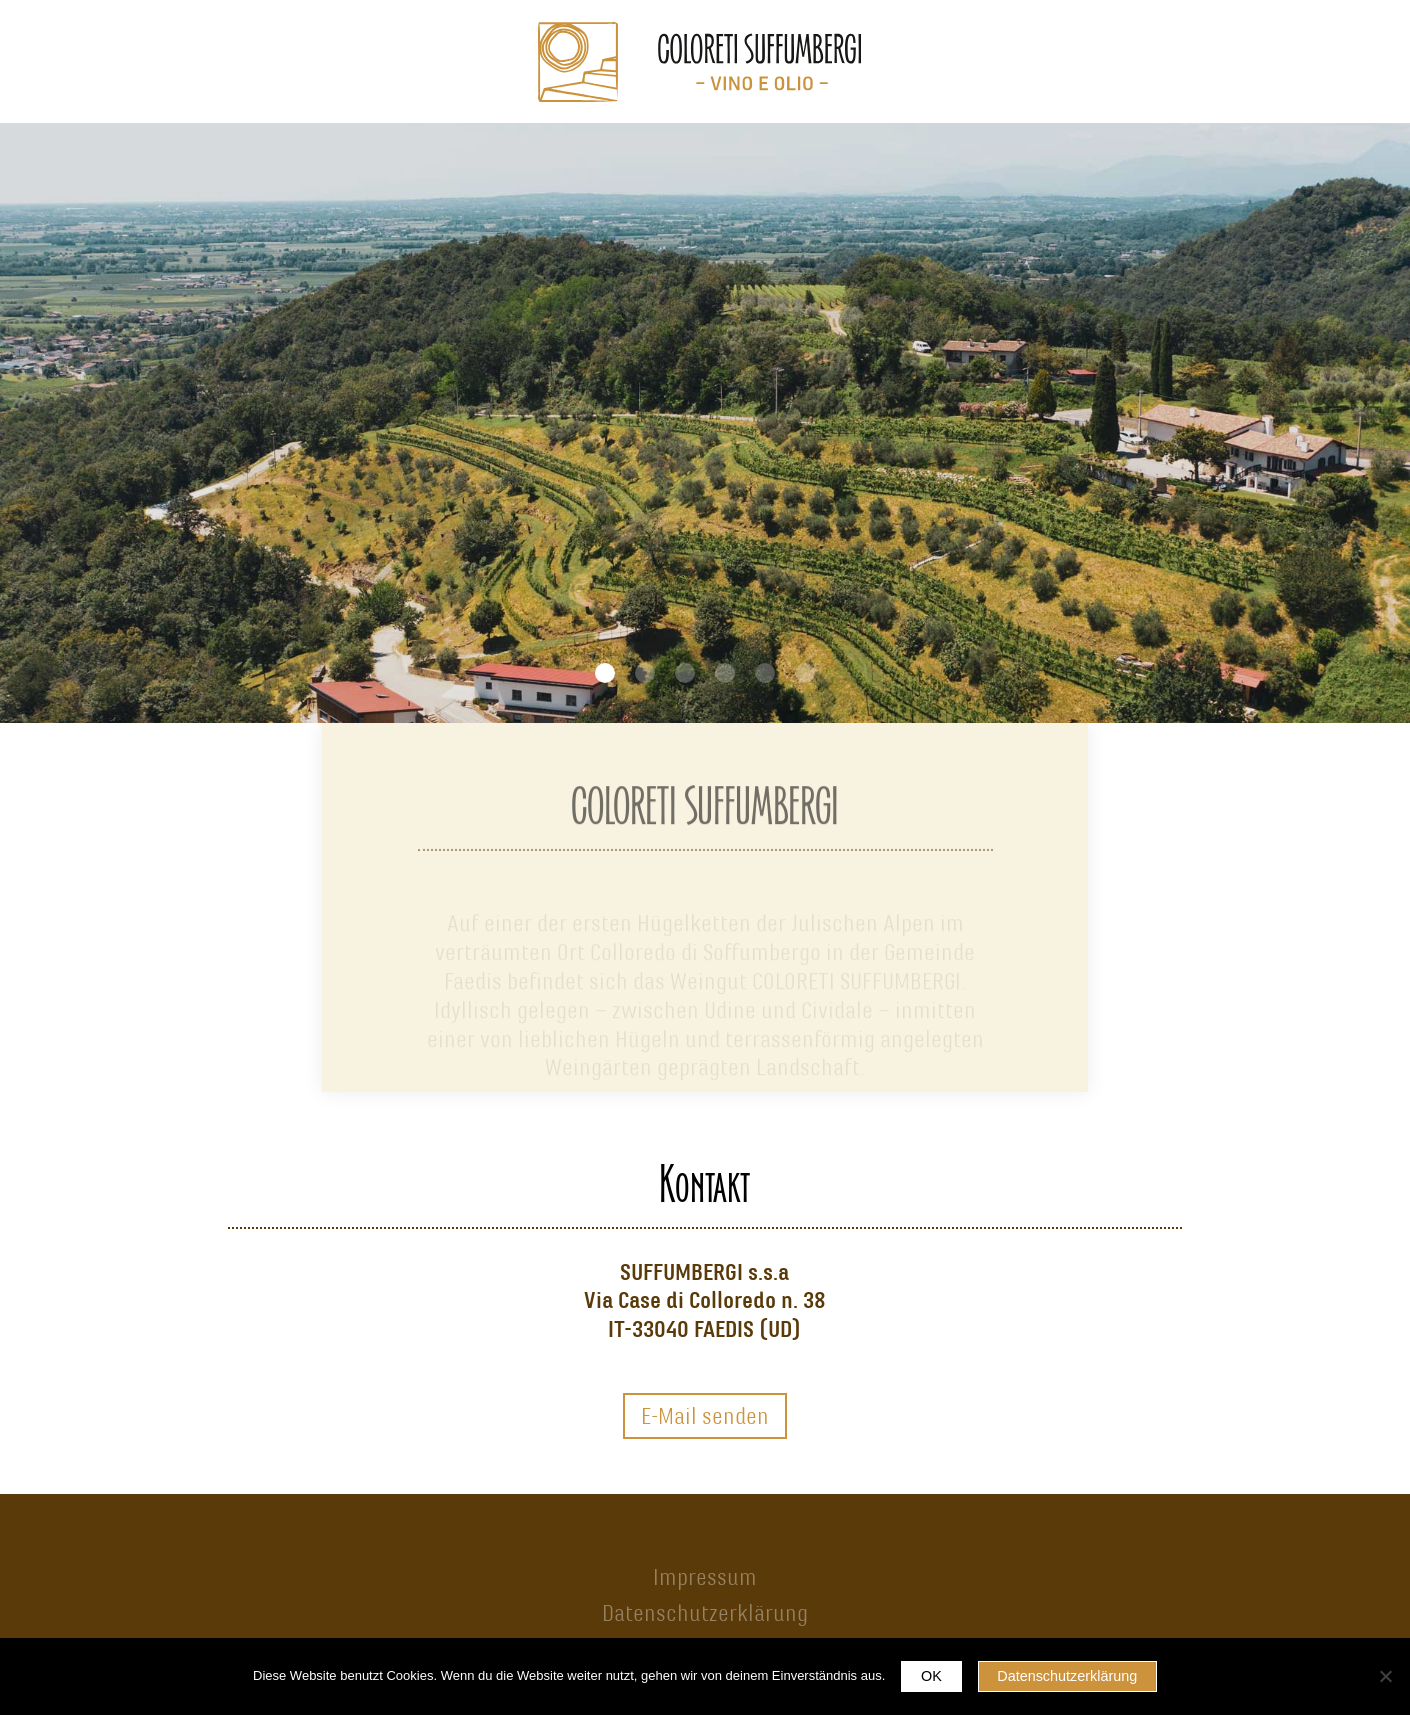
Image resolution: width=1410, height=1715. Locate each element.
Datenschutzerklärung (705, 1613)
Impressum (705, 1577)
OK (931, 1676)
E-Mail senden (705, 1416)
